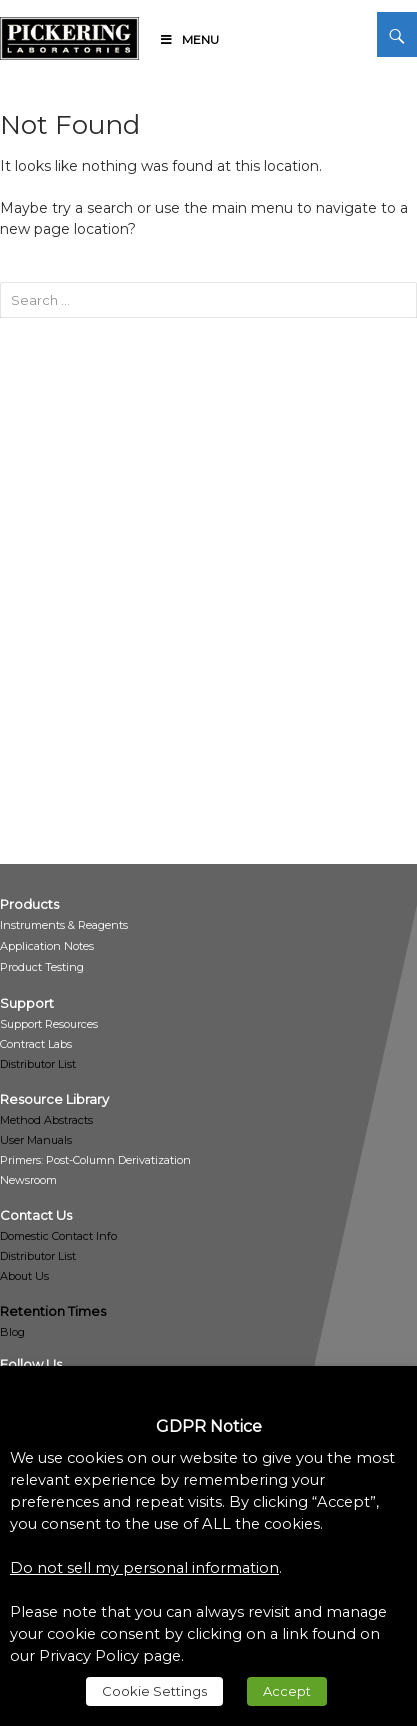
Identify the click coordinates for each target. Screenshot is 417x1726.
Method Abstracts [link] (46, 1120)
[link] (69, 35)
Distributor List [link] (38, 1064)
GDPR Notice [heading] (209, 1426)
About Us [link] (24, 1276)
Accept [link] (287, 1691)
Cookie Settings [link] (154, 1691)
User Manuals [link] (36, 1140)
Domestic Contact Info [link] (58, 1236)
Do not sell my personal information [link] (144, 1568)
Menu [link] (189, 39)
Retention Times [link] (53, 1311)
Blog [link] (12, 1332)
